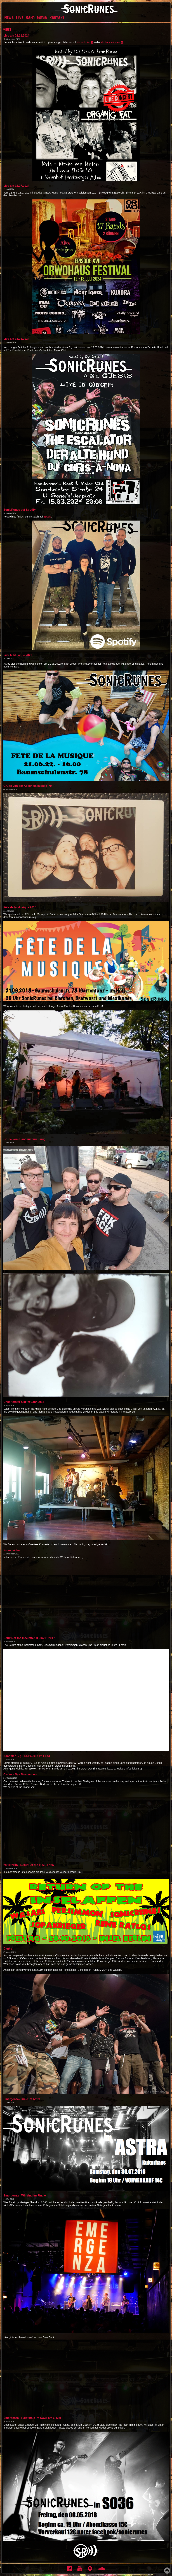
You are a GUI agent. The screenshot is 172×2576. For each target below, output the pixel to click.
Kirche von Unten (112, 42)
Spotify (47, 516)
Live (19, 17)
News (9, 17)
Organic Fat (85, 42)
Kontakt (57, 17)
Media (42, 17)
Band (30, 17)
